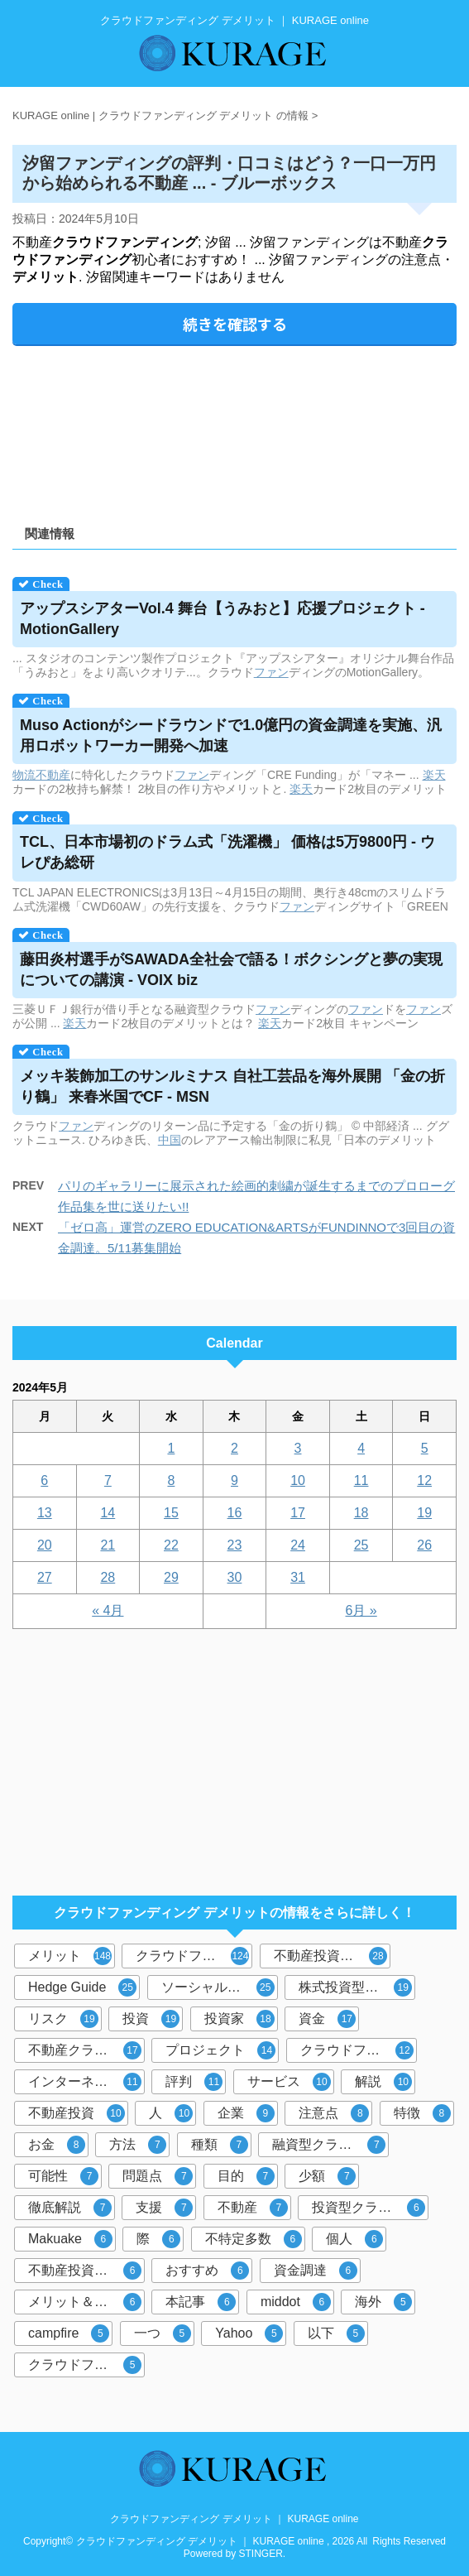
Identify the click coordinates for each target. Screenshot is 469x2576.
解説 (383, 2082)
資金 (327, 2019)
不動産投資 (76, 2113)
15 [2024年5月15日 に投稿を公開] (171, 1513)
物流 (24, 774)
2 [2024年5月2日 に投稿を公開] (234, 1448)
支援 (164, 2208)
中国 (169, 1139)
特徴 (422, 2113)
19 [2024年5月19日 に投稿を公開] (424, 1513)
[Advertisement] (234, 429)
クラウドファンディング (194, 1956)
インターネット (84, 2082)
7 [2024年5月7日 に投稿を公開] (108, 1480)
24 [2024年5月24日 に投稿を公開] (297, 1545)
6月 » (361, 1610)
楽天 (434, 774)
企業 (246, 2113)
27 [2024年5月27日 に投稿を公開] (44, 1577)
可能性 (63, 2176)
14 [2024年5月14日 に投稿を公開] (107, 1513)
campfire (68, 2333)
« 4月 (107, 1610)
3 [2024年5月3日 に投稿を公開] (298, 1448)
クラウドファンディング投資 (358, 2050)
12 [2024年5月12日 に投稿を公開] (424, 1480)
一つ (162, 2333)
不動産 (53, 774)
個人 (354, 2239)
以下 (336, 2333)
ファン (271, 672)
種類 (219, 2145)
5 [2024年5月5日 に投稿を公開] (424, 1448)
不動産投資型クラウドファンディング (332, 1956)
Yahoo (249, 2333)
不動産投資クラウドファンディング (86, 2270)
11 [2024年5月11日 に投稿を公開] (361, 1480)
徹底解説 (70, 2208)
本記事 (200, 2302)
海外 (383, 2302)
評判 (194, 2082)
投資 (150, 2019)
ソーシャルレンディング (219, 1987)
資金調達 (315, 2270)
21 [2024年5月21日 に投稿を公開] (107, 1545)
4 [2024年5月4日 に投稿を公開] (361, 1448)
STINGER (261, 2553)
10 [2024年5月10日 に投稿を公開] (297, 1480)
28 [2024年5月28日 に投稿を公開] (107, 1577)
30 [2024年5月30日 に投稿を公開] (234, 1577)
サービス (289, 2082)
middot (296, 2302)
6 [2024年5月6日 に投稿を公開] (44, 1480)
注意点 (334, 2113)
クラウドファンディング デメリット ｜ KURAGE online (234, 2519)
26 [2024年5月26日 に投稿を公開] (424, 1545)
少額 (327, 2176)
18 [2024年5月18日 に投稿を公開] (361, 1513)
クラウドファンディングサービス (86, 2365)
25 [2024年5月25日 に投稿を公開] (361, 1545)
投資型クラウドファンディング (370, 2208)
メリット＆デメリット (86, 2302)
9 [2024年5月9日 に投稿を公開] (234, 1480)
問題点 (157, 2176)
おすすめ (207, 2270)
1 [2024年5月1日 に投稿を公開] (171, 1448)
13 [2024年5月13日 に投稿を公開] (44, 1513)
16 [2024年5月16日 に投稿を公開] (234, 1513)
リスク (63, 2019)
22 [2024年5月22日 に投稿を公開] (171, 1545)
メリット (70, 1956)
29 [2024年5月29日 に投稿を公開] (171, 1577)
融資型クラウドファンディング (330, 2145)
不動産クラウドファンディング (86, 2050)
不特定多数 (253, 2239)
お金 (56, 2145)
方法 (137, 2145)
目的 (246, 2176)
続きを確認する (235, 323)
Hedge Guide (82, 1987)
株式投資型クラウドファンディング (357, 1987)
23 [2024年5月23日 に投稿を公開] (234, 1545)
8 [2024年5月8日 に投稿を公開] (171, 1480)
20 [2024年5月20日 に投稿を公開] (44, 1545)
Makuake (70, 2239)
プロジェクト (220, 2050)
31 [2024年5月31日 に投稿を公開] (297, 1577)
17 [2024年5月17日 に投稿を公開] (297, 1513)
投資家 (239, 2019)
